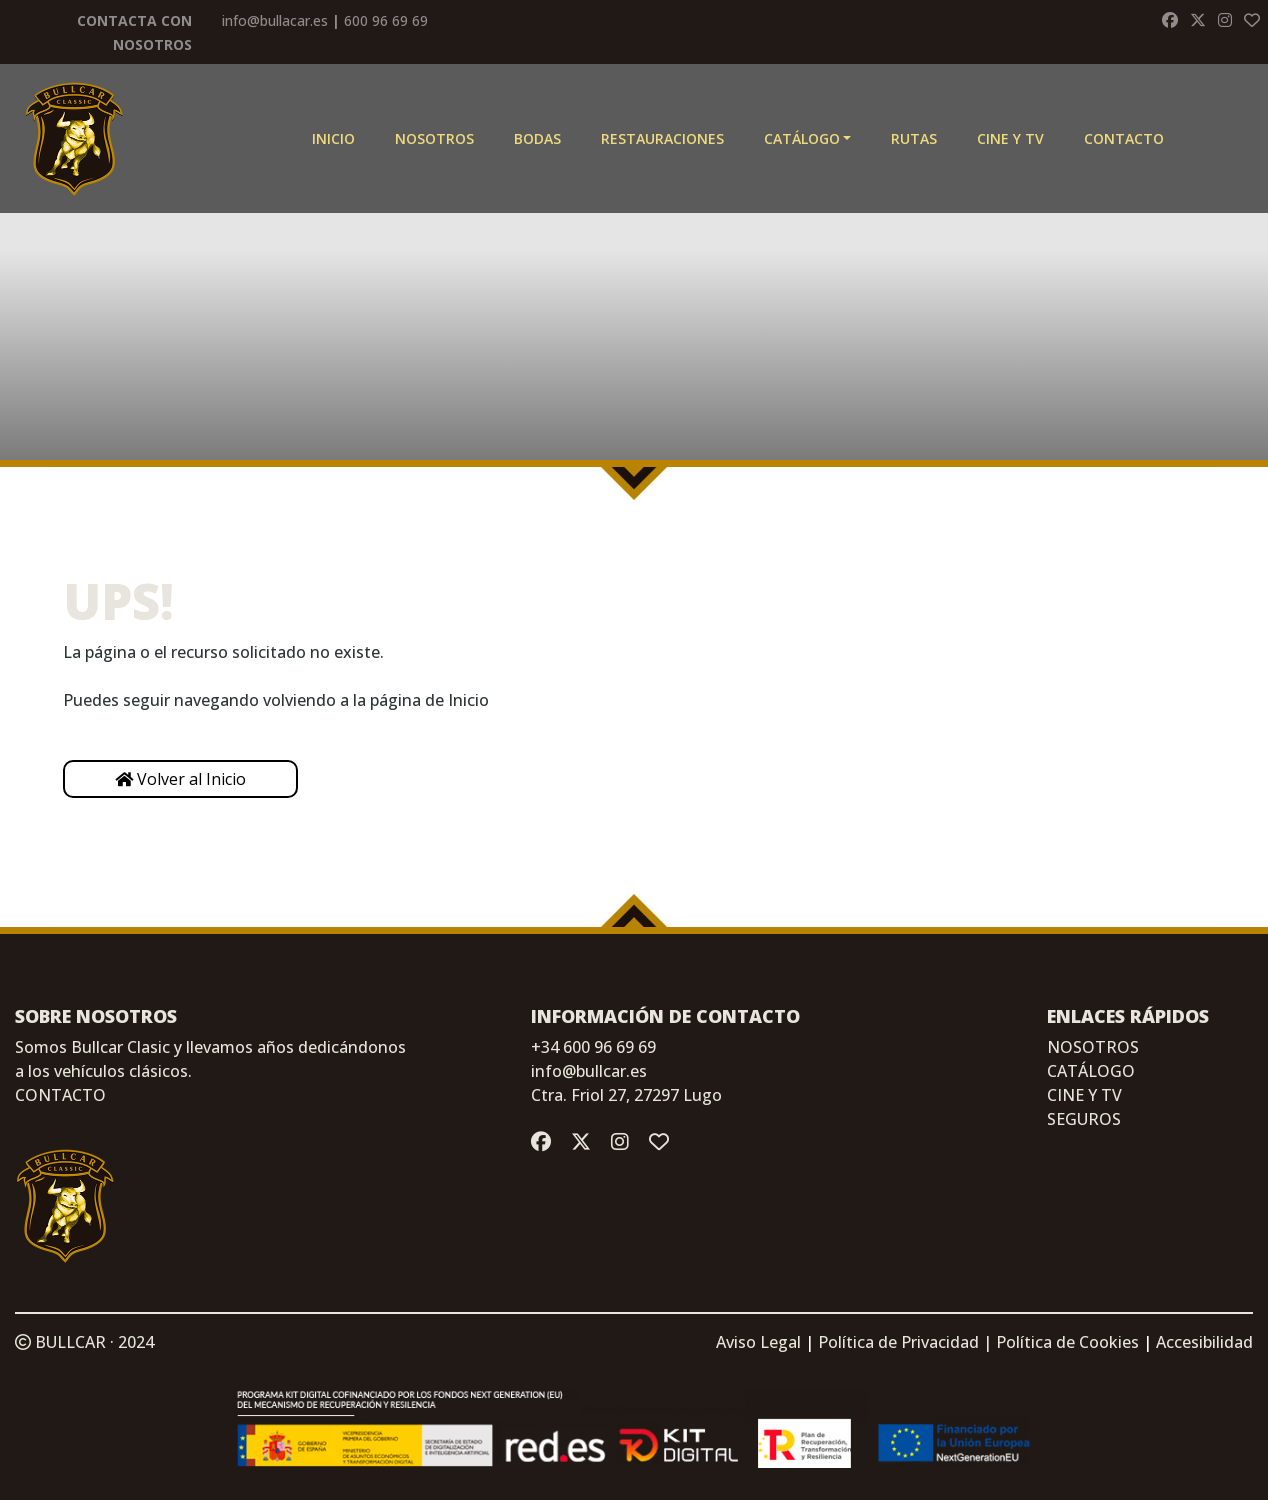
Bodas (537, 138)
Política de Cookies (1067, 1342)
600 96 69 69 (386, 20)
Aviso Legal (758, 1342)
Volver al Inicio (180, 779)
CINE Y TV (1010, 138)
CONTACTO (60, 1095)
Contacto (1124, 138)
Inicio (333, 138)
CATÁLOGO (1091, 1071)
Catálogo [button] (802, 138)
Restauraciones (662, 138)
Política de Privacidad (898, 1342)
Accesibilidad (1204, 1342)
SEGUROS (1084, 1119)
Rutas (914, 138)
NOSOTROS (1093, 1047)
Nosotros (434, 138)
